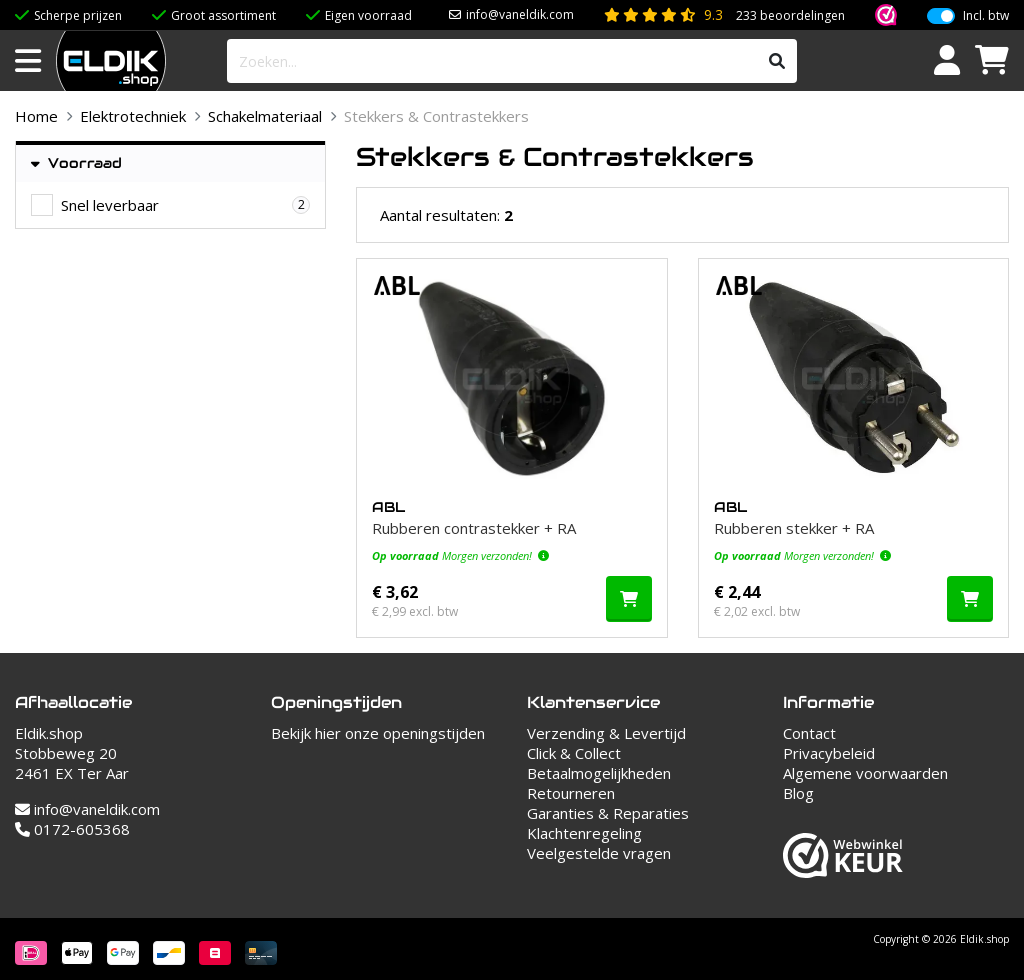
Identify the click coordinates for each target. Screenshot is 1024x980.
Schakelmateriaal (265, 116)
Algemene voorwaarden (865, 773)
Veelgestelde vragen (599, 853)
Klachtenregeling (584, 833)
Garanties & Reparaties (608, 813)
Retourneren (571, 793)
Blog (798, 793)
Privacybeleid (829, 753)
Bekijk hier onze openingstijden (378, 733)
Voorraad (76, 163)
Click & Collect (574, 753)
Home (36, 116)
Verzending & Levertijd (606, 733)
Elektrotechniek (133, 116)
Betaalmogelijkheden (599, 773)
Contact (809, 733)
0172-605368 (72, 829)
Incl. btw (986, 16)
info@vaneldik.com (520, 14)
